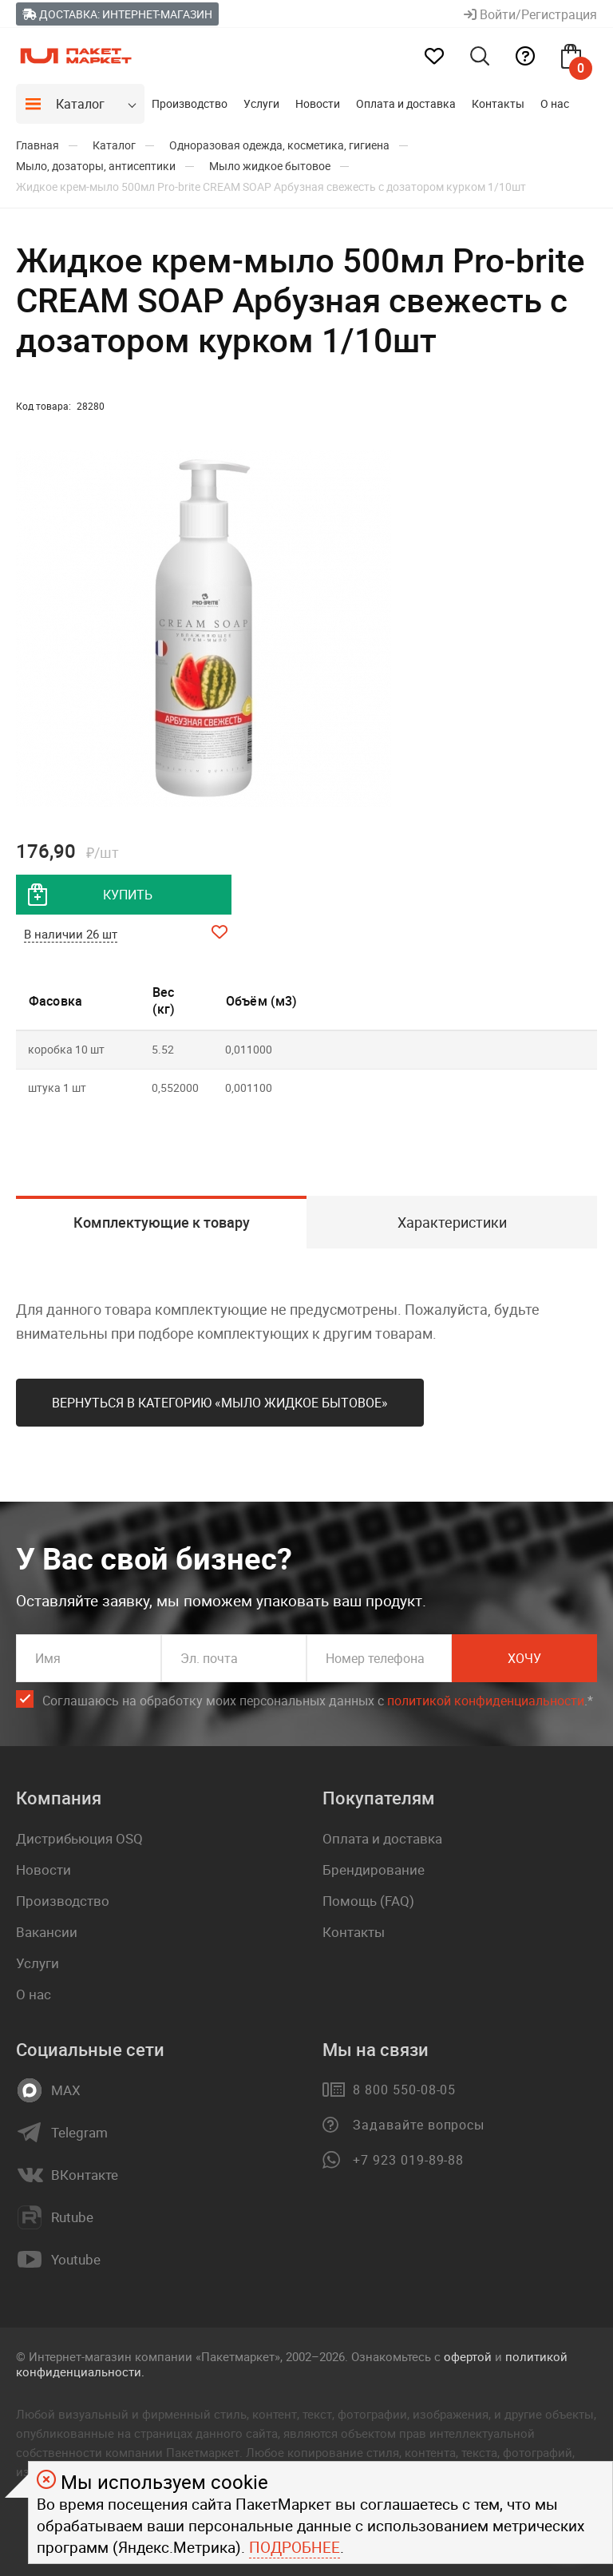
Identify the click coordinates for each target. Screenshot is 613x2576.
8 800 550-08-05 (404, 2090)
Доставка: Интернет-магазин (117, 14)
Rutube (72, 2217)
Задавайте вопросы (418, 2125)
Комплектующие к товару (161, 1222)
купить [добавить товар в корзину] (127, 894)
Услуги (261, 103)
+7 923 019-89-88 (408, 2160)
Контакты (498, 103)
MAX (66, 2090)
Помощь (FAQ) (368, 1900)
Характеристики (452, 1222)
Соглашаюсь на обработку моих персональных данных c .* (317, 1701)
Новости (317, 103)
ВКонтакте (84, 2175)
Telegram (79, 2132)
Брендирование (373, 1869)
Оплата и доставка (406, 103)
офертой (468, 2356)
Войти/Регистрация (530, 14)
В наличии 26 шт (70, 934)
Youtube (76, 2259)
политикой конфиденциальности (485, 1700)
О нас (554, 103)
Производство (189, 103)
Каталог (80, 104)
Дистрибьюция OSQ (79, 1838)
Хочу (524, 1658)
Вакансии (46, 1932)
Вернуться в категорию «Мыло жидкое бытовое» (220, 1402)
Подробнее (294, 2547)
